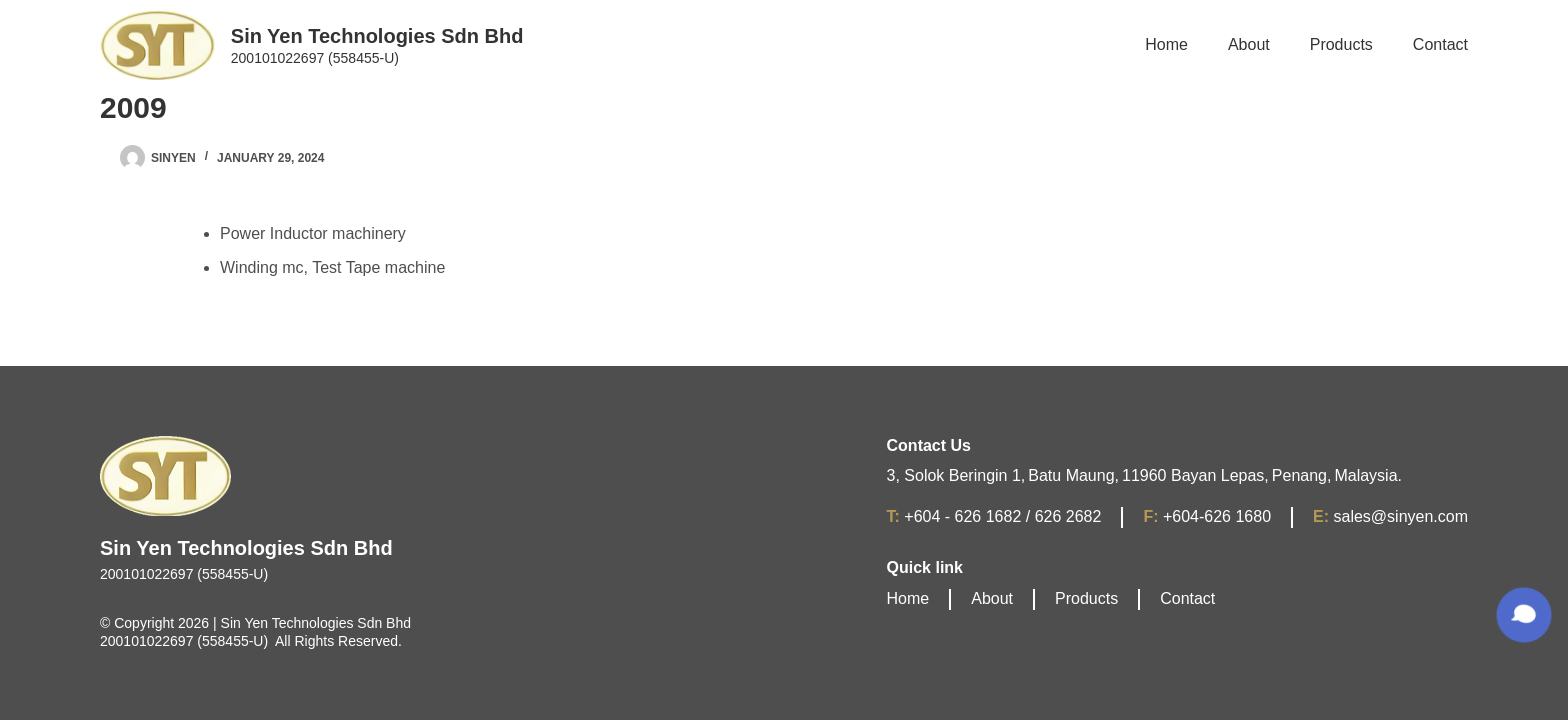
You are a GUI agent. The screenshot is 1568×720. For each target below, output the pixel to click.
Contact (1187, 598)
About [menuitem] (1249, 44)
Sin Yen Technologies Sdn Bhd (377, 36)
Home (908, 598)
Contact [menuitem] (1440, 44)
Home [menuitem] (1166, 44)
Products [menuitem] (1341, 44)
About (992, 598)
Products (1086, 598)
